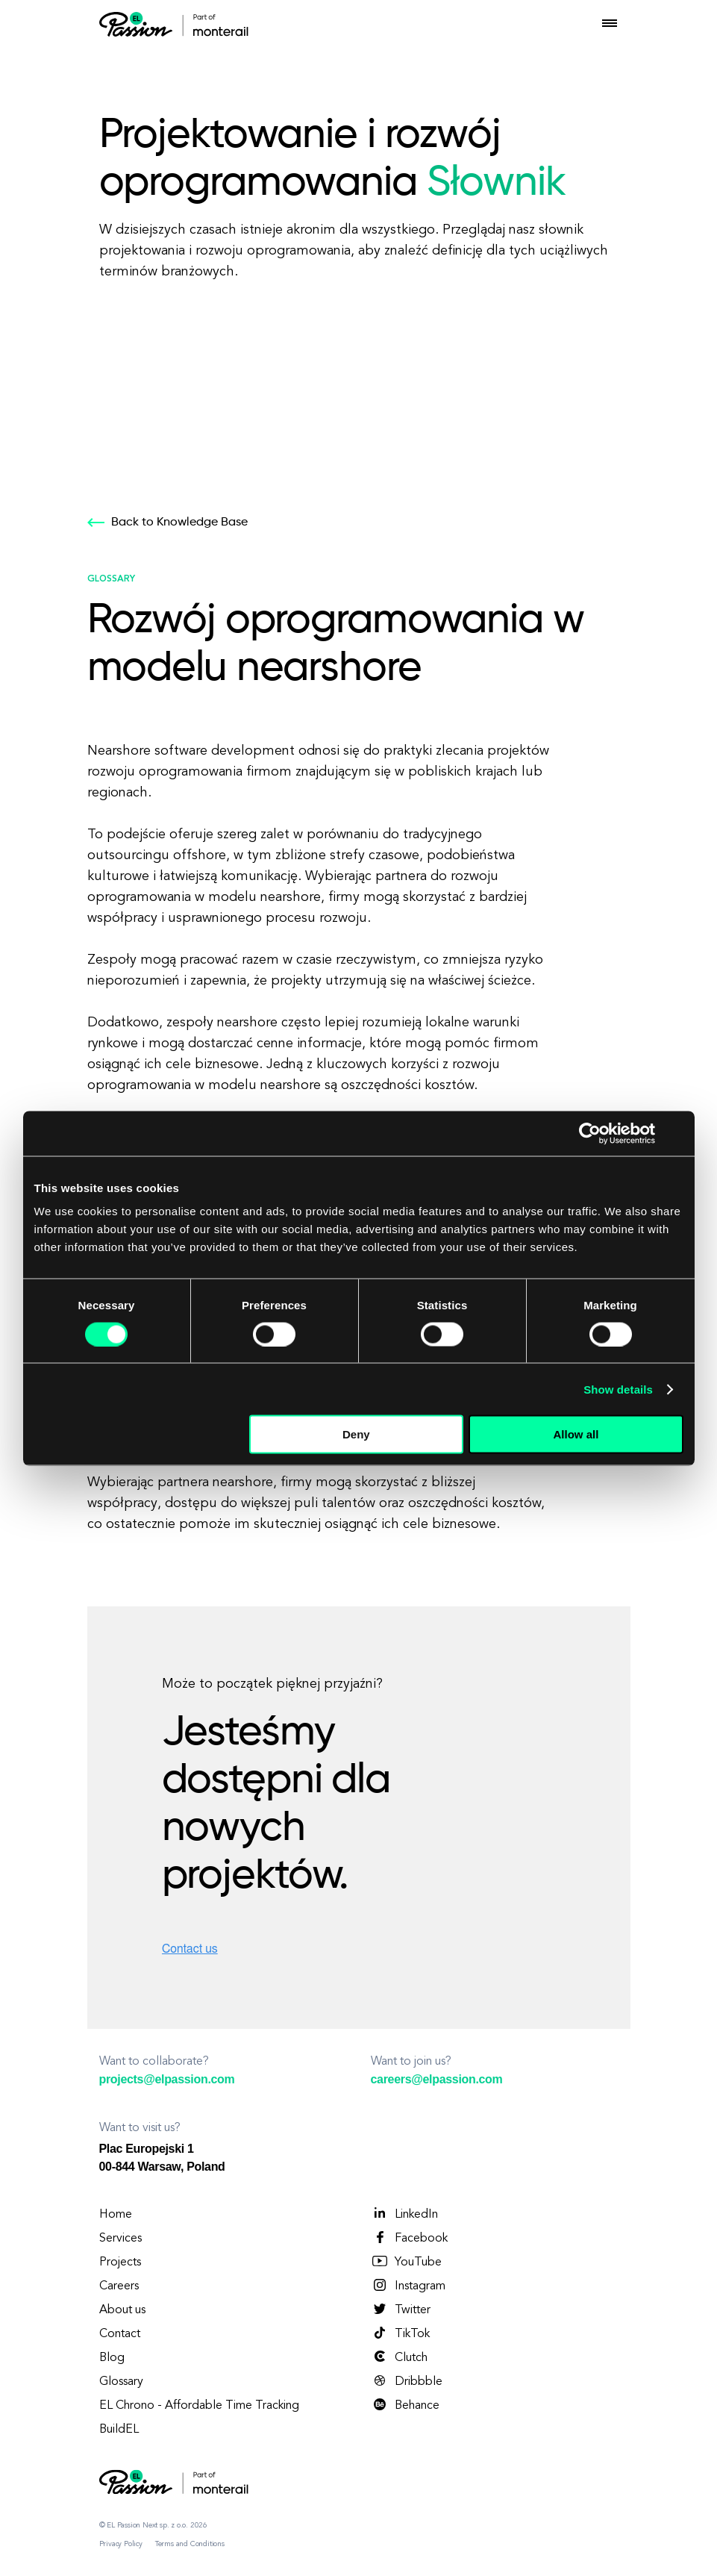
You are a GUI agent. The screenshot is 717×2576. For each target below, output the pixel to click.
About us (122, 2310)
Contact (119, 2334)
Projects (120, 2262)
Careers (119, 2286)
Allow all (576, 1434)
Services (120, 2239)
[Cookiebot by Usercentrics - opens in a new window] (590, 1133)
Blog (112, 2358)
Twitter (400, 2309)
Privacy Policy (121, 2544)
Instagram (408, 2285)
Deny (356, 1434)
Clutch (399, 2357)
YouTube (406, 2262)
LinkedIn (404, 2214)
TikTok (400, 2333)
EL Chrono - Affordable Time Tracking (199, 2406)
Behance (405, 2405)
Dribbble (406, 2381)
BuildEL (119, 2430)
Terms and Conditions (190, 2544)
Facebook (409, 2238)
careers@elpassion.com (437, 2079)
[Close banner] (678, 1133)
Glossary (121, 2382)
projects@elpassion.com (167, 2079)
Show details (618, 1388)
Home (115, 2215)
